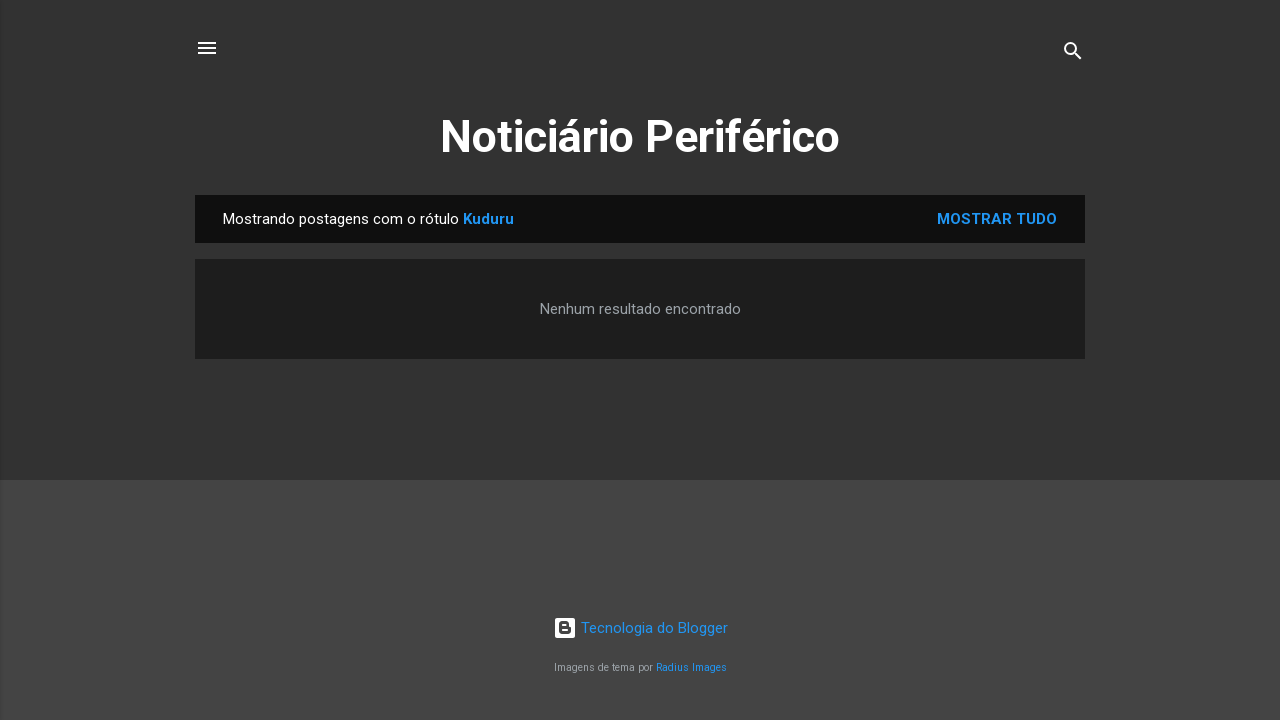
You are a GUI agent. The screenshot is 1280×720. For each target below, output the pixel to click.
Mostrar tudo (997, 219)
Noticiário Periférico (640, 136)
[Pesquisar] (1073, 54)
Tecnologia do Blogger (640, 628)
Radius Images (691, 667)
